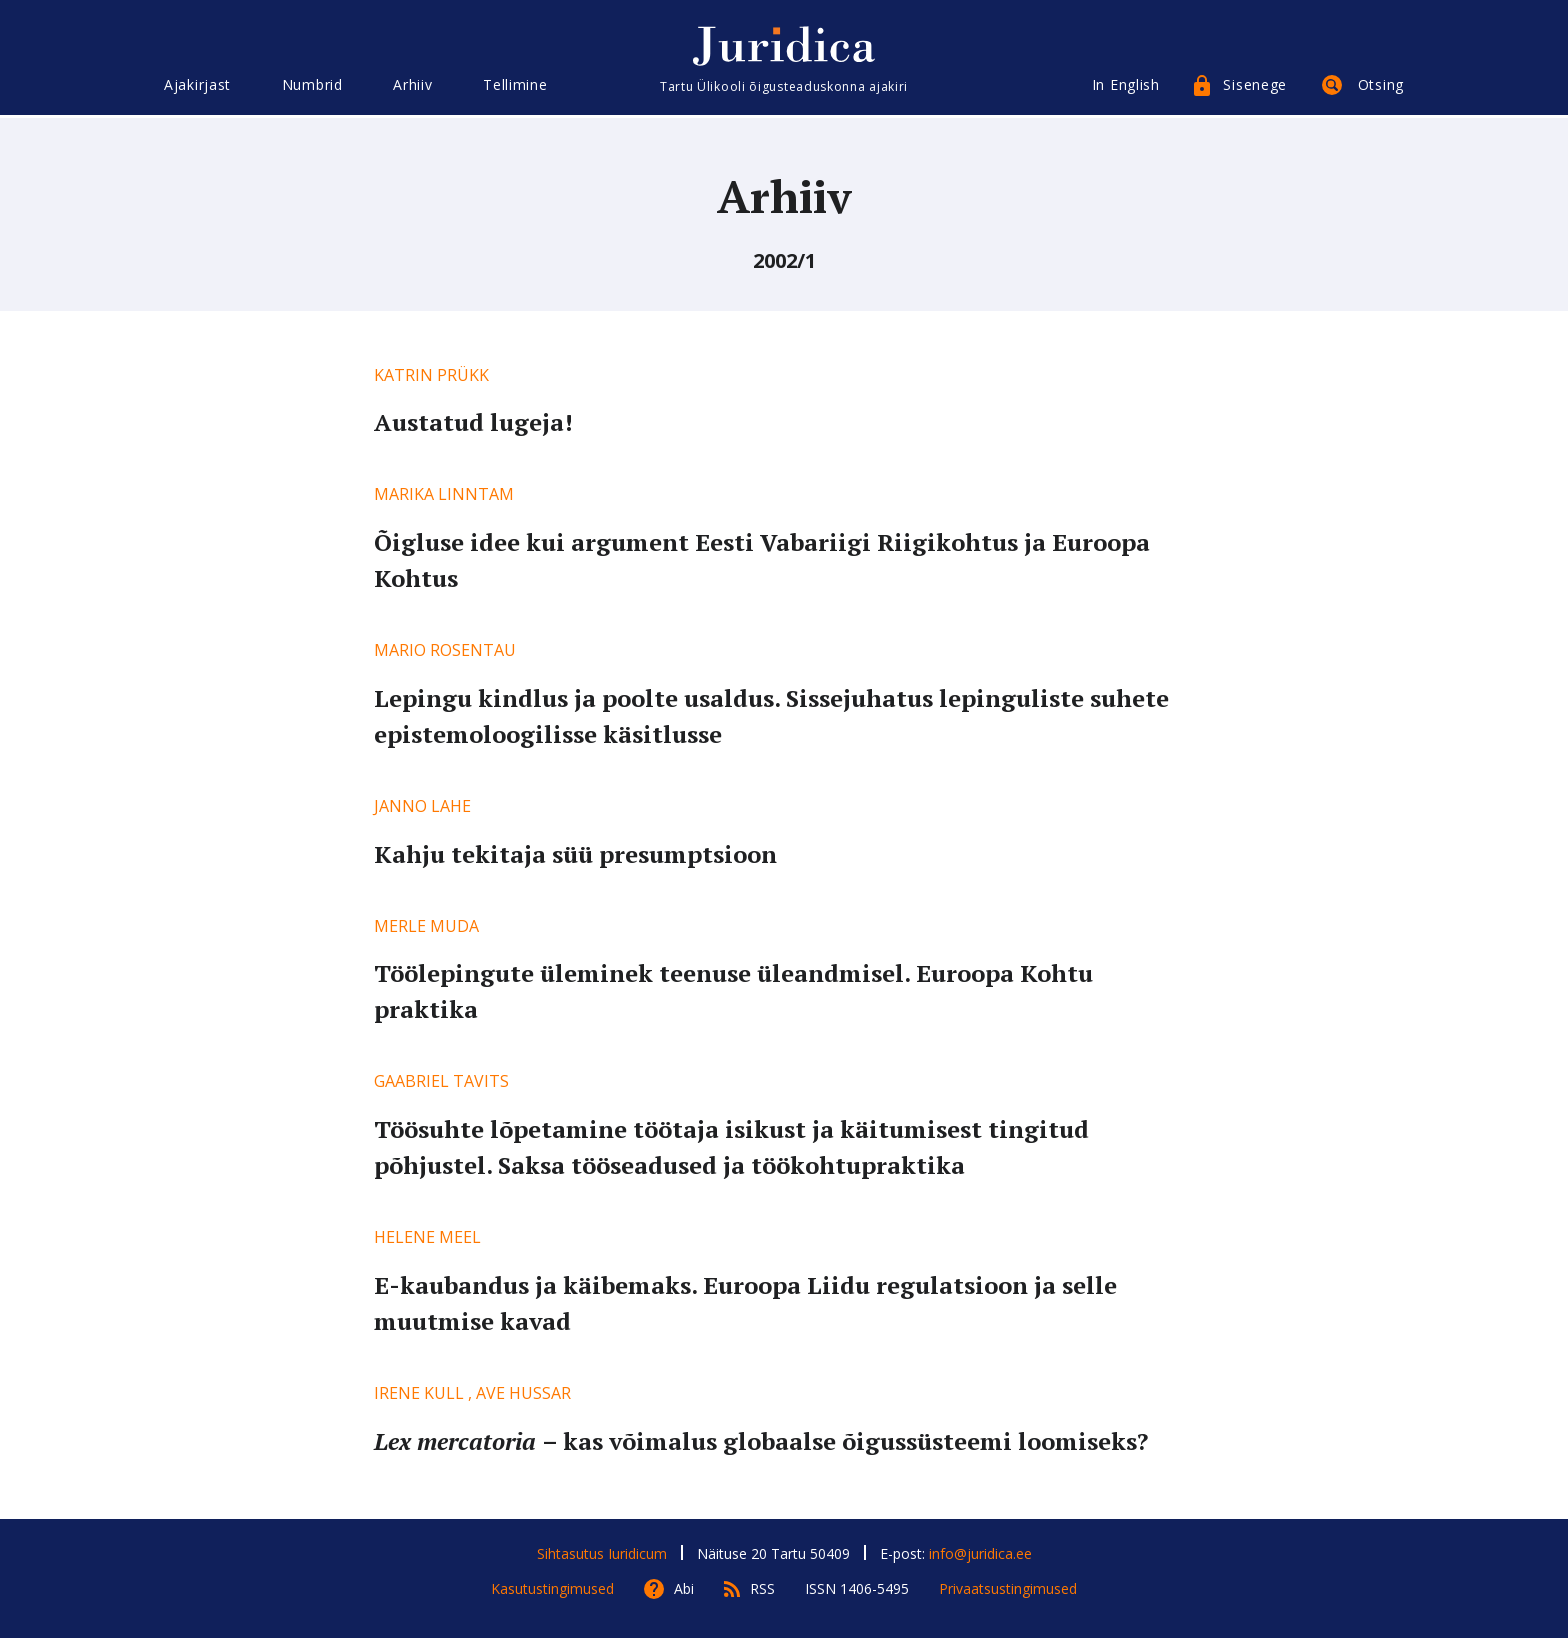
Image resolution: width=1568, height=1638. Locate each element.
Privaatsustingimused (1008, 1588)
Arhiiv (412, 87)
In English (1126, 87)
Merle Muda (426, 926)
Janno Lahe (422, 806)
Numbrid (312, 87)
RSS (762, 1588)
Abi (684, 1588)
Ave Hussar (523, 1393)
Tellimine (515, 87)
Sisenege (1255, 87)
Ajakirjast (197, 87)
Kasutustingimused (552, 1588)
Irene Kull (419, 1393)
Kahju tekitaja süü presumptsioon (575, 854)
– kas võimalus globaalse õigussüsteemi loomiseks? (761, 1441)
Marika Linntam (444, 494)
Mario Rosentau (445, 650)
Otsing (1381, 87)
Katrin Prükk (431, 375)
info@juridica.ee (980, 1553)
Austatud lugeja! (473, 422)
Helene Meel (427, 1237)
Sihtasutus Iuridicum (602, 1553)
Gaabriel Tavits (441, 1081)
